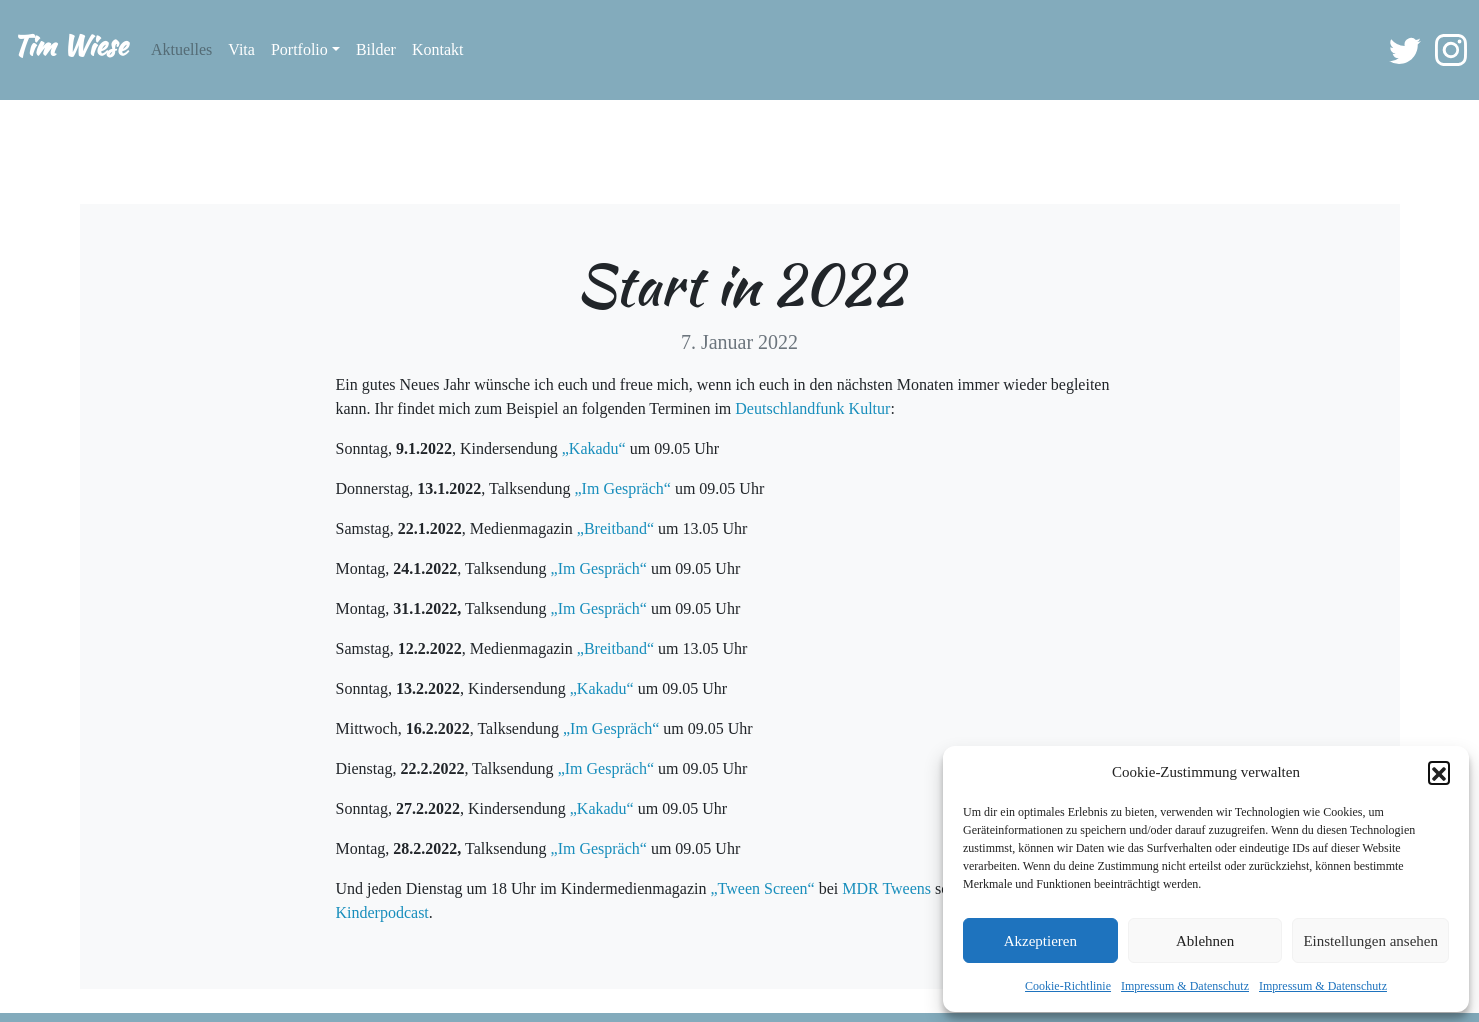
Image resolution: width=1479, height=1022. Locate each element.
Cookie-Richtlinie (1068, 986)
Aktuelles (181, 49)
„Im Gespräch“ (623, 488)
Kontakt (438, 49)
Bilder (376, 49)
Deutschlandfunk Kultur (812, 408)
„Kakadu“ (594, 448)
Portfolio (299, 49)
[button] (1439, 772)
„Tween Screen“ (763, 888)
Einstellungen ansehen (1370, 941)
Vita (241, 49)
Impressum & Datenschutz (1185, 986)
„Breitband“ (615, 528)
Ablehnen (1205, 941)
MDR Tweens (886, 888)
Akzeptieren (1040, 941)
